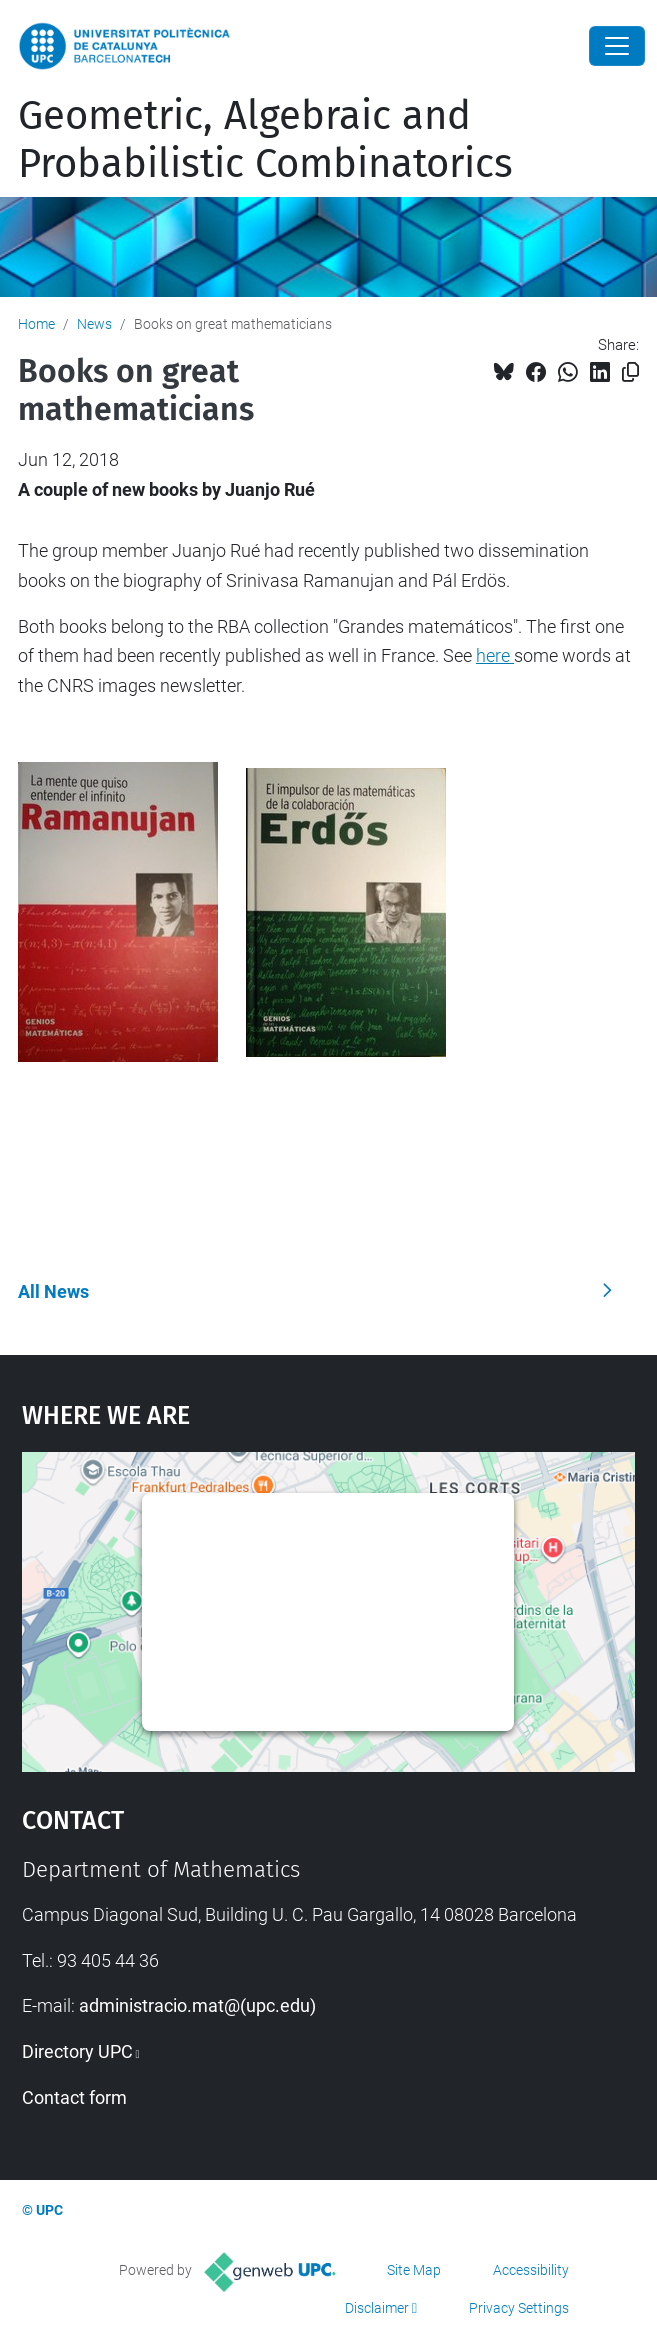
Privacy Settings (519, 2308)
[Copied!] (630, 372)
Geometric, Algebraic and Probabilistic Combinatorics (265, 140)
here (495, 655)
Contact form (74, 2097)
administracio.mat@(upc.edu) (197, 2005)
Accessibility (531, 2270)
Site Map (414, 2270)
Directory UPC (77, 2051)
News (94, 324)
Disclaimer (377, 2308)
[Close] (617, 46)
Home (36, 324)
